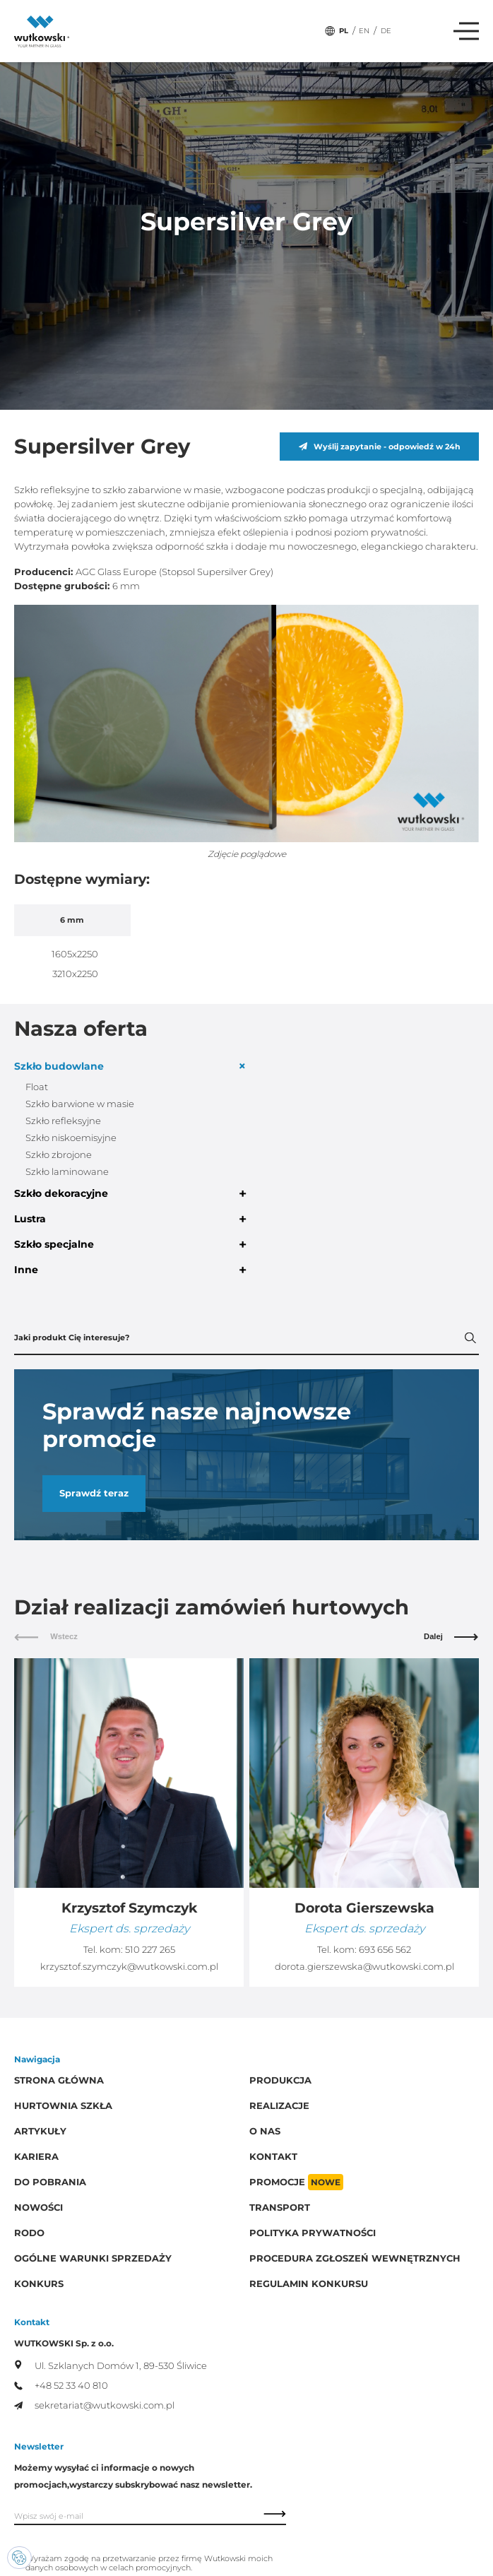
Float (36, 1087)
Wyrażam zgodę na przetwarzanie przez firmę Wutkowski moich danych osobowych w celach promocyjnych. (149, 2563)
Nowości (38, 2207)
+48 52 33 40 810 (61, 2385)
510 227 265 (150, 1949)
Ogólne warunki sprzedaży (93, 2258)
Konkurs (39, 2284)
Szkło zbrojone (58, 1155)
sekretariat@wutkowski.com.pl (94, 2405)
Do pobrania (50, 2182)
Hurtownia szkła (63, 2106)
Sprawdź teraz (94, 1493)
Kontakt (273, 2156)
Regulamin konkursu (308, 2284)
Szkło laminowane (67, 1171)
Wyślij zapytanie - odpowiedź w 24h (380, 446)
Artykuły (40, 2131)
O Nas (264, 2131)
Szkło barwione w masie (79, 1104)
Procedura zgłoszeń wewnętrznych (355, 2258)
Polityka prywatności (312, 2233)
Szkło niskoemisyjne (71, 1138)
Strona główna (59, 2080)
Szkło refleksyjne (63, 1121)
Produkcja (280, 2080)
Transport (279, 2207)
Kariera (36, 2156)
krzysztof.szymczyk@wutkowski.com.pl (129, 1966)
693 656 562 (385, 1949)
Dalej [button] (451, 1636)
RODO (29, 2233)
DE (386, 31)
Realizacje (279, 2106)
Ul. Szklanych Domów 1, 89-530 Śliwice (110, 2365)
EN (364, 31)
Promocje (296, 2182)
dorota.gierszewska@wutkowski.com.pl (364, 1966)
